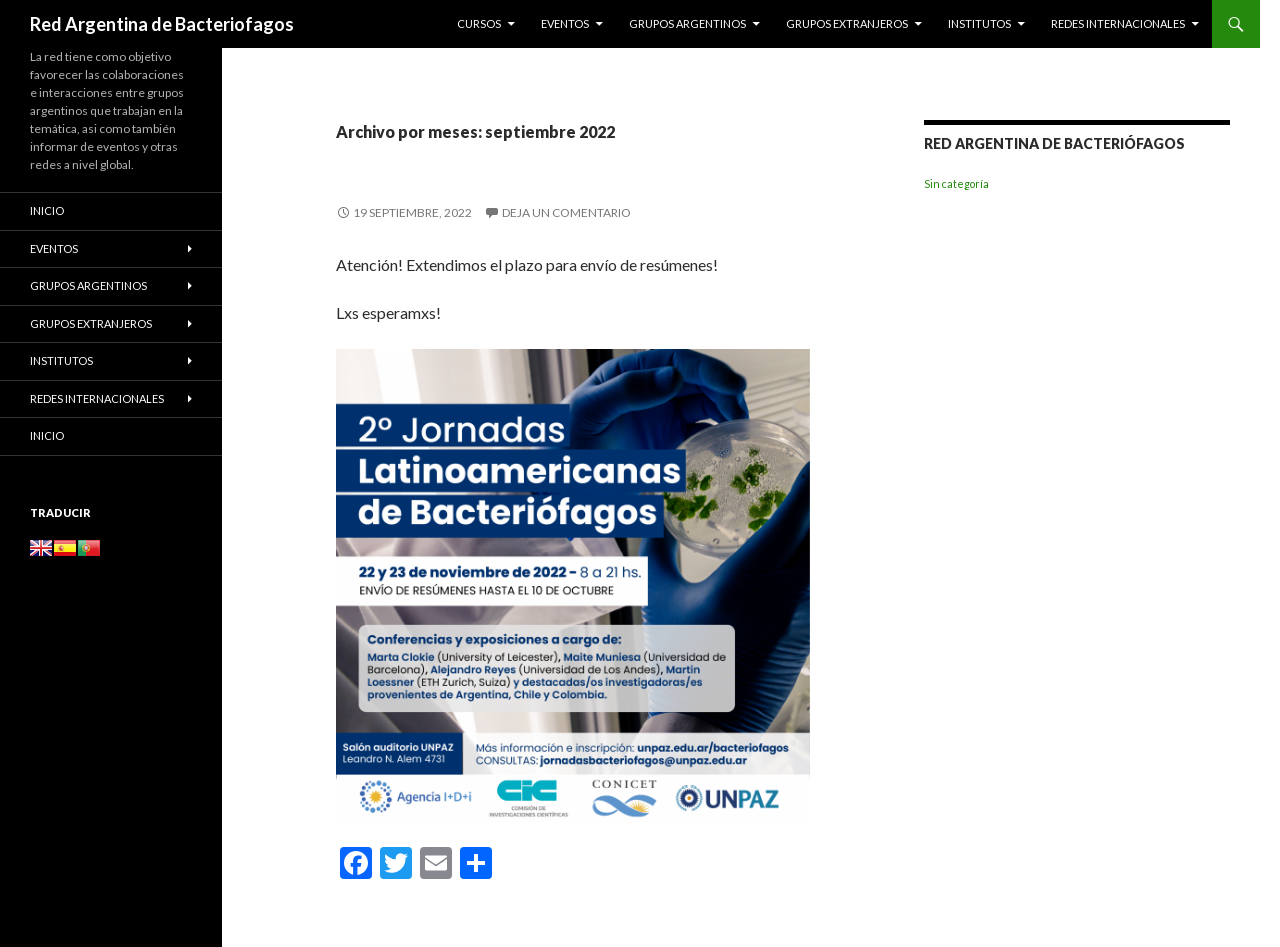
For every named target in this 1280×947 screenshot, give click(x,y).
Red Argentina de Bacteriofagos (162, 24)
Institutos (979, 23)
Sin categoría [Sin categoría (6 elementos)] (956, 183)
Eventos (565, 23)
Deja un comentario (566, 212)
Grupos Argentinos (687, 23)
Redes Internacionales (1118, 23)
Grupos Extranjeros (847, 23)
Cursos (479, 23)
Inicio (47, 210)
